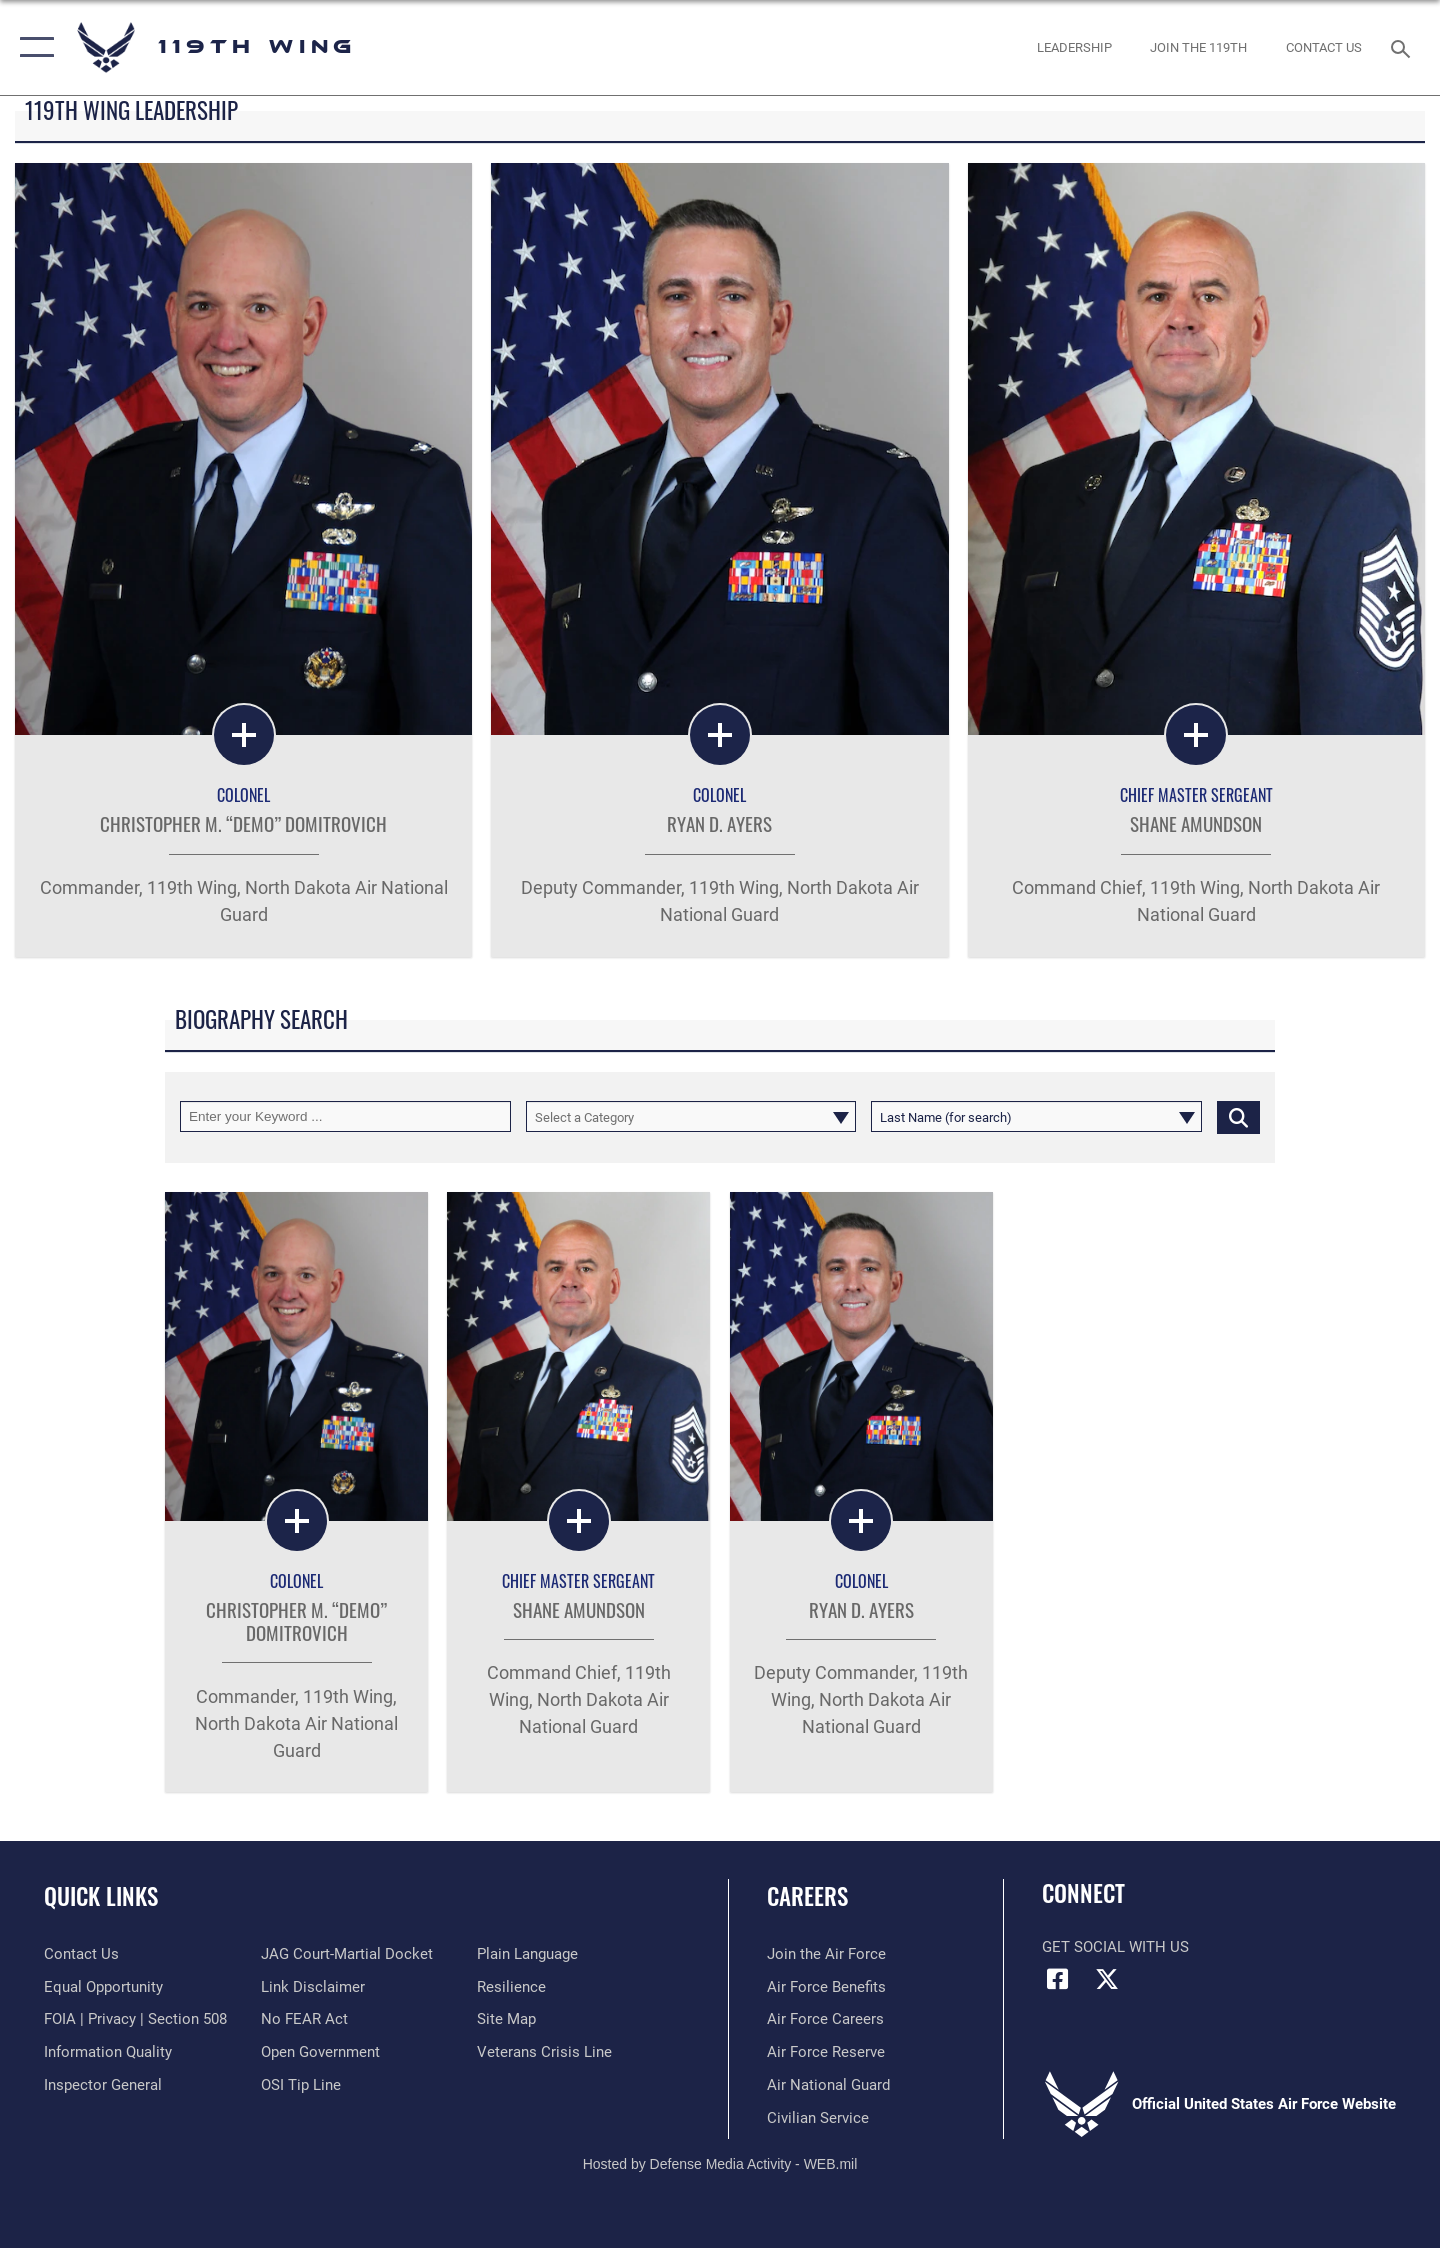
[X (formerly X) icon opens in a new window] (1107, 1979)
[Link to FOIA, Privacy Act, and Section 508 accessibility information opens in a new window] (135, 2019)
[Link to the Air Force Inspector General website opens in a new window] (103, 2085)
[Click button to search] (1238, 1116)
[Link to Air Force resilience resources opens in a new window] (511, 1987)
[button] (32, 47)
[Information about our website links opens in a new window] (313, 1987)
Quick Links (101, 1896)
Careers (807, 1896)
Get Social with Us (1115, 1947)
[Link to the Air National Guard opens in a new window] (828, 2085)
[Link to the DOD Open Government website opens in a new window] (320, 2052)
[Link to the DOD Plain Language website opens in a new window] (527, 1954)
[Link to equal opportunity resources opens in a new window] (103, 1987)
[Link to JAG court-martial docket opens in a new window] (347, 1954)
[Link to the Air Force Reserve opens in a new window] (826, 2052)
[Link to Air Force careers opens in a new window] (825, 2019)
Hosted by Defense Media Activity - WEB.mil (720, 2164)
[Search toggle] (1403, 47)
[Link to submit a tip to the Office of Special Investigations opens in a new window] (301, 2085)
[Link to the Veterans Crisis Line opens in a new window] (544, 2052)
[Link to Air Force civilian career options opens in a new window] (818, 2118)
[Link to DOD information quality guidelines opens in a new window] (108, 2052)
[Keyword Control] (345, 1116)
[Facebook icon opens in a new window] (1057, 1979)
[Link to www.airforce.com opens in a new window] (826, 1954)
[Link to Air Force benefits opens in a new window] (826, 1987)
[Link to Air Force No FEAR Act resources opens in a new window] (304, 2019)
